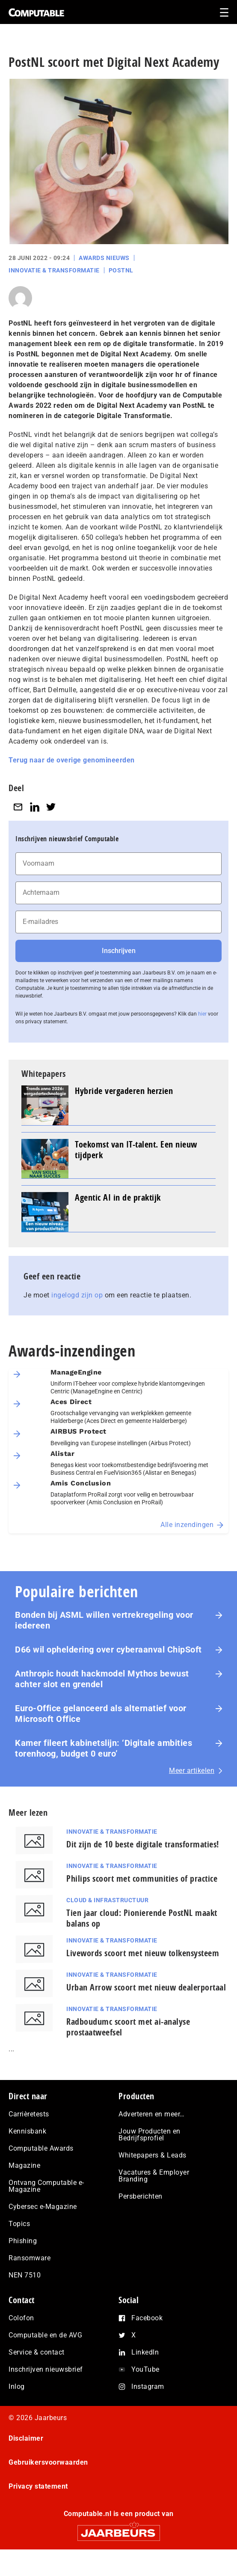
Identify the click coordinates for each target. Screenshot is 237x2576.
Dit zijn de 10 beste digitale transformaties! (142, 1844)
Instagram (147, 2386)
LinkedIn (145, 2352)
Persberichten (140, 2196)
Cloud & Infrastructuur (107, 1900)
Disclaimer (26, 2438)
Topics (19, 2224)
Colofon (21, 2318)
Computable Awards (41, 2148)
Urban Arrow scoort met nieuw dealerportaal (146, 1987)
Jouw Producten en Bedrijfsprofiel (149, 2134)
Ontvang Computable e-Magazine (46, 2186)
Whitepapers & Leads (152, 2155)
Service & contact (37, 2352)
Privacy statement (38, 2486)
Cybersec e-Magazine (43, 2206)
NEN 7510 (25, 2275)
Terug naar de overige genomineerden (72, 760)
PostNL (121, 270)
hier (202, 1014)
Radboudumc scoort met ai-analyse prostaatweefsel (128, 2027)
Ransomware (29, 2258)
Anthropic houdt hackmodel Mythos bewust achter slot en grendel (102, 1678)
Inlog (17, 2386)
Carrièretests (29, 2114)
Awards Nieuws (104, 257)
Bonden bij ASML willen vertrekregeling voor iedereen (104, 1620)
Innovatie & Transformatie (54, 270)
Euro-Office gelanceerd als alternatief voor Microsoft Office (101, 1713)
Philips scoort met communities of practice (141, 1878)
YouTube (145, 2369)
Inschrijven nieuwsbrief (46, 2369)
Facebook (147, 2318)
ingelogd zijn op (77, 1295)
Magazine (24, 2165)
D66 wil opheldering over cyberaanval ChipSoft (108, 1649)
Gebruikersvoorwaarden (48, 2462)
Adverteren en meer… (151, 2114)
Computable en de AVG (45, 2335)
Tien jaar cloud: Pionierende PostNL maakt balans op (141, 1918)
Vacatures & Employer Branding (153, 2175)
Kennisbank (27, 2131)
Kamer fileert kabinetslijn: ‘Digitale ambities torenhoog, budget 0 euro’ (103, 1748)
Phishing (23, 2241)
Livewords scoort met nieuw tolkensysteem (142, 1953)
